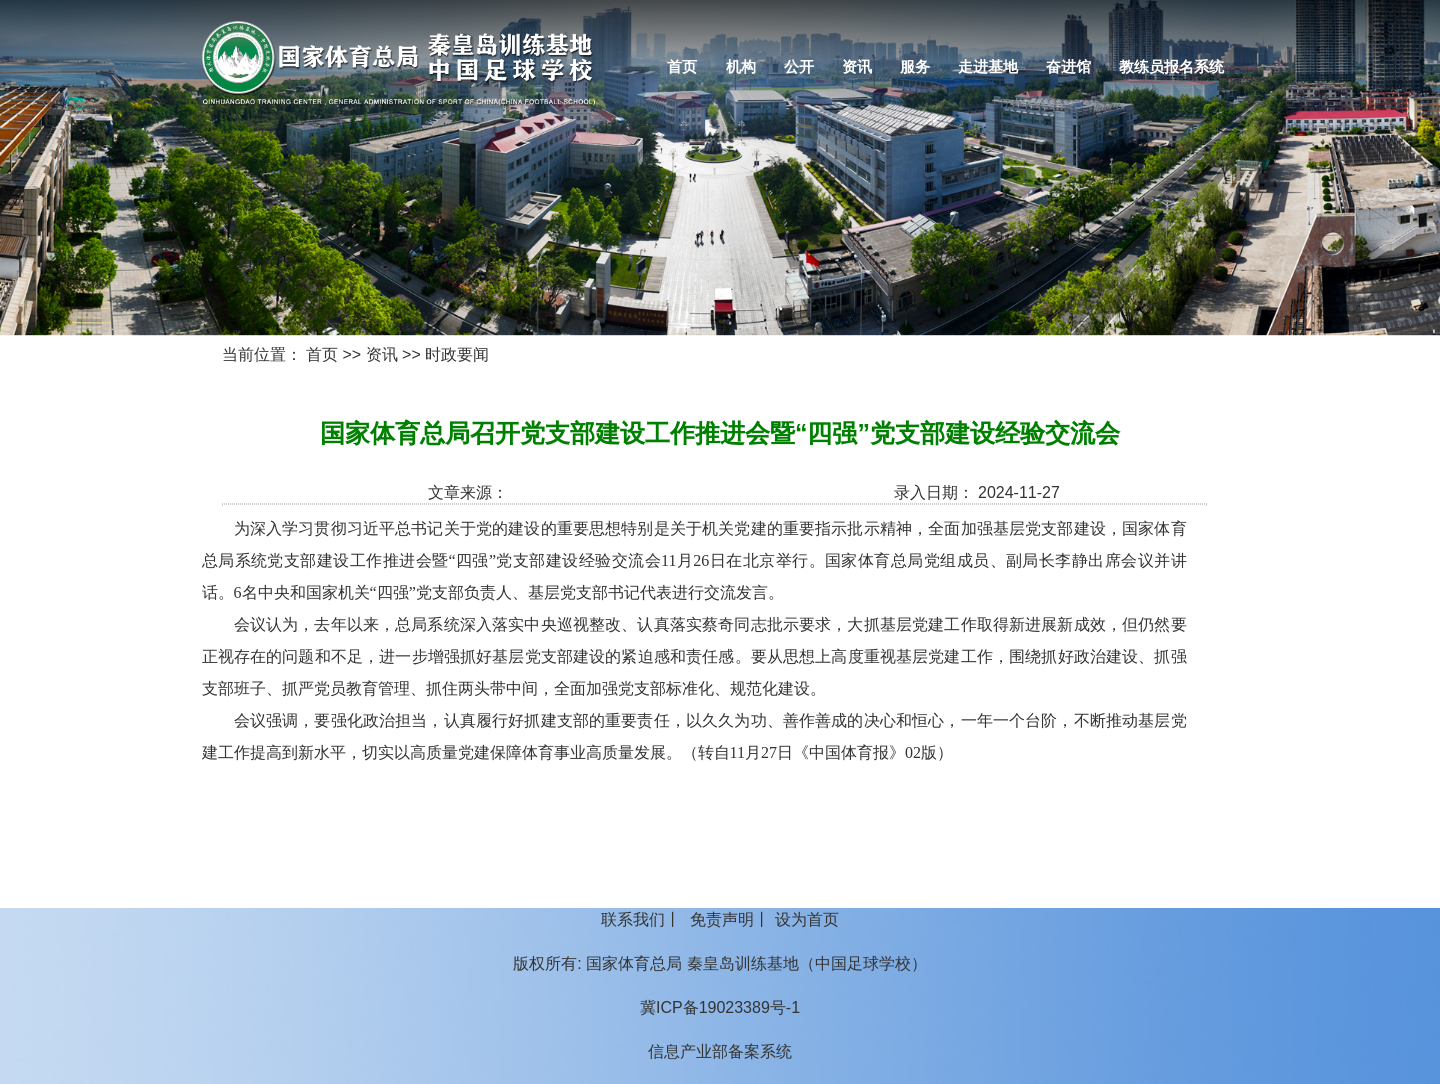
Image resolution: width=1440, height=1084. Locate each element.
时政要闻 (457, 354)
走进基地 (988, 67)
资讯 (857, 67)
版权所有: (547, 963)
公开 (799, 67)
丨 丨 (719, 919)
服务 (915, 67)
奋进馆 (1068, 67)
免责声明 (722, 919)
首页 (682, 67)
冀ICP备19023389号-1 (720, 1007)
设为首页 (807, 919)
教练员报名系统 (1171, 67)
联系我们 (633, 919)
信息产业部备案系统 (720, 1051)
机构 (741, 67)
